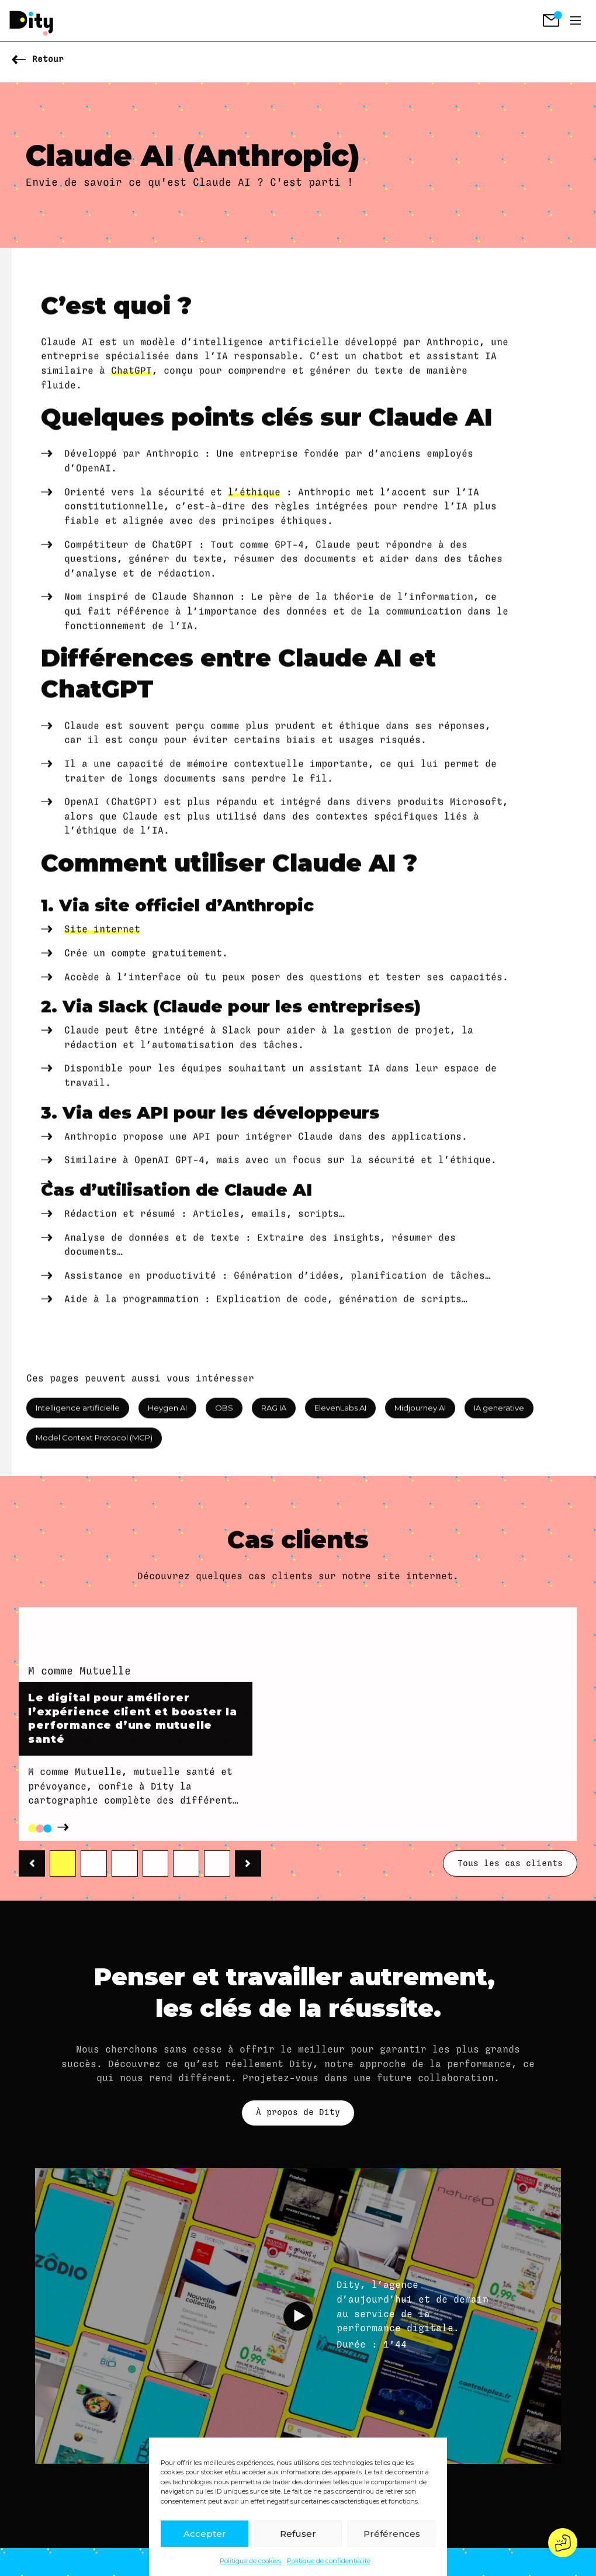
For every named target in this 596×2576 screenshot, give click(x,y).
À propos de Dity (298, 2112)
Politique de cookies (250, 2561)
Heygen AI (167, 1416)
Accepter (204, 2533)
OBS (224, 1416)
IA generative (499, 1416)
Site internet (102, 1015)
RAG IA (273, 1416)
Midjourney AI (420, 1416)
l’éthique (254, 577)
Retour (48, 59)
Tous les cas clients (510, 1896)
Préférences (391, 2533)
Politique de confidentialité (328, 2561)
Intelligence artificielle (78, 1416)
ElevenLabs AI (340, 1416)
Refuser (298, 2533)
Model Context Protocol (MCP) (94, 1446)
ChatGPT (131, 456)
